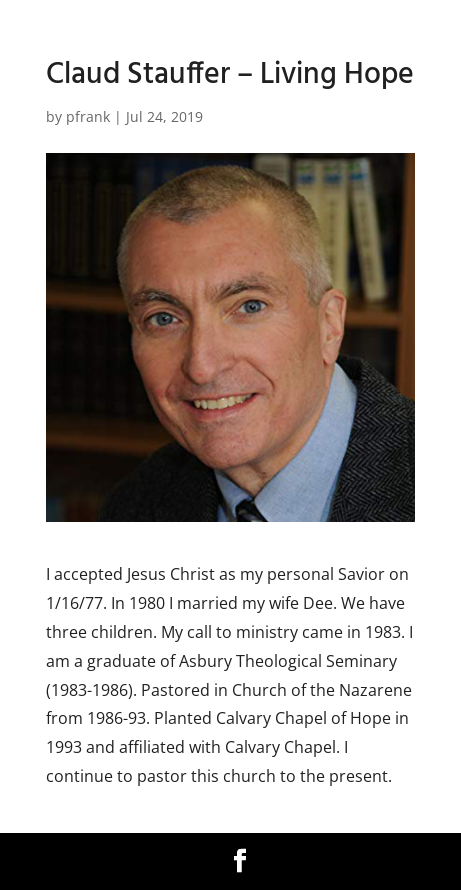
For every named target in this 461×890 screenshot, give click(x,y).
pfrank (88, 116)
